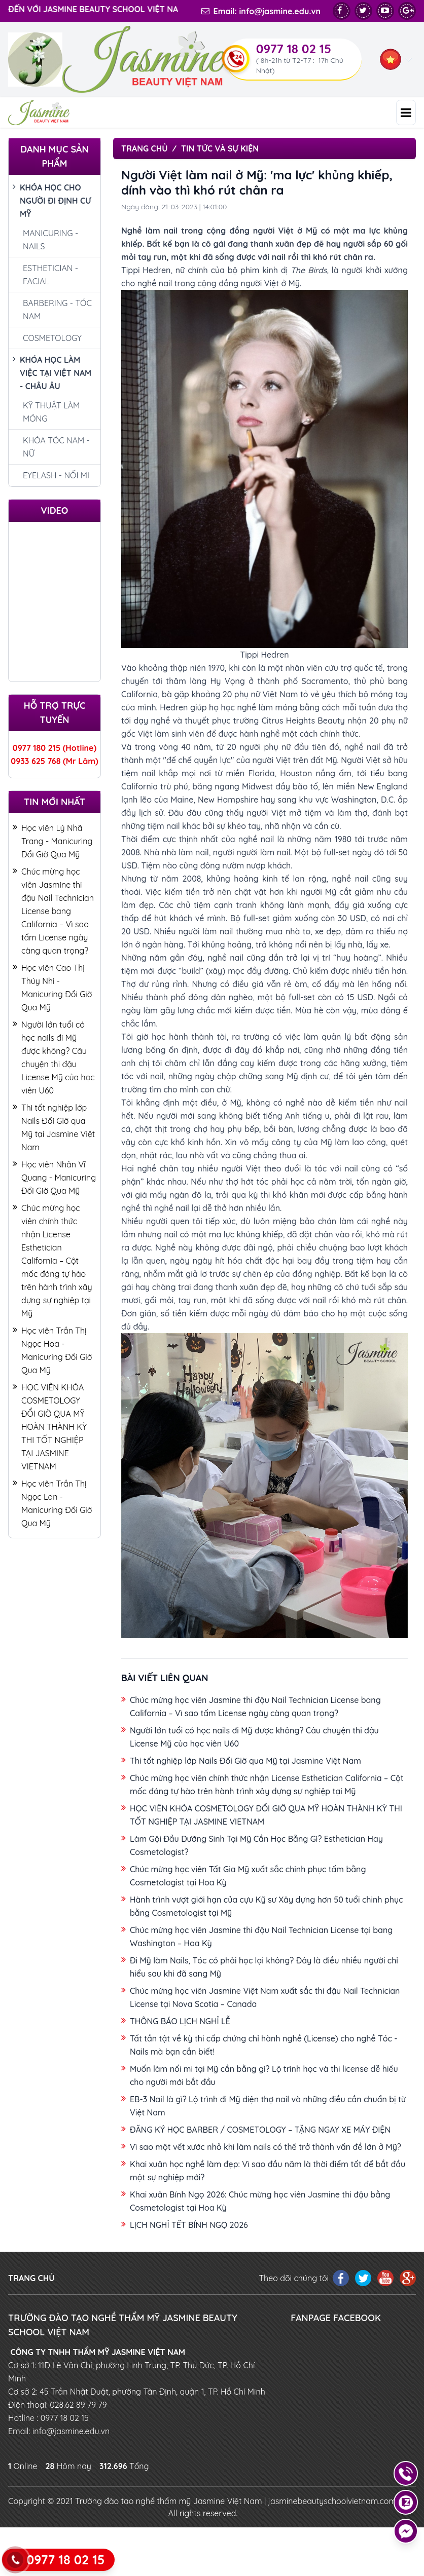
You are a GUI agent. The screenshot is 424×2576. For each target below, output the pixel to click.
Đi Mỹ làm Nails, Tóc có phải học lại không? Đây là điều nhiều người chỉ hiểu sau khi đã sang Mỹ (264, 1967)
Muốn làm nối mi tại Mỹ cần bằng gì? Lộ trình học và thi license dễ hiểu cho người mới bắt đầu (264, 2075)
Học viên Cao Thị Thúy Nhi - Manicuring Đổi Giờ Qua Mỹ (52, 988)
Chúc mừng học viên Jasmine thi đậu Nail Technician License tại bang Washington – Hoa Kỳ (261, 1936)
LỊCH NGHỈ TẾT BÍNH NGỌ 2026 (189, 2225)
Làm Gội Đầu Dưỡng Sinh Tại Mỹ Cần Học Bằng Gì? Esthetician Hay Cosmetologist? (256, 1845)
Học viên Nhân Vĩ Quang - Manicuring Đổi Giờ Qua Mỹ (54, 1178)
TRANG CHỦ (31, 2278)
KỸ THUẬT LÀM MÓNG (51, 412)
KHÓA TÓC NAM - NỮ (56, 447)
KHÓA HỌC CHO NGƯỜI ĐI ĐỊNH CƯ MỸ (52, 201)
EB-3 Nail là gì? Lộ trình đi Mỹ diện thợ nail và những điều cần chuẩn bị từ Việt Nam (268, 2105)
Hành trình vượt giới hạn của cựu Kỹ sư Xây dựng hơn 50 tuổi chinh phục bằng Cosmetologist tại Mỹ (266, 1906)
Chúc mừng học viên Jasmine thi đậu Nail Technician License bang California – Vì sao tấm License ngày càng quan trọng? (53, 911)
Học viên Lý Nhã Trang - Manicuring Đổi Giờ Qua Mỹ (52, 842)
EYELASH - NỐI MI (56, 475)
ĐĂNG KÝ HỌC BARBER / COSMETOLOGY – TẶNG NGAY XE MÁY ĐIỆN (260, 2130)
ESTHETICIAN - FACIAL (50, 274)
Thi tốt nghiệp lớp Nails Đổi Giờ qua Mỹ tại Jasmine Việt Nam (54, 1128)
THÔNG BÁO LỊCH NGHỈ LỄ (180, 2021)
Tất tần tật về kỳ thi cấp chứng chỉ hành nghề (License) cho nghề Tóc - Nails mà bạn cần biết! (264, 2045)
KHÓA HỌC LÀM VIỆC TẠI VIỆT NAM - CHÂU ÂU (52, 374)
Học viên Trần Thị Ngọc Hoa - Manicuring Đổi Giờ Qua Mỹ (52, 1351)
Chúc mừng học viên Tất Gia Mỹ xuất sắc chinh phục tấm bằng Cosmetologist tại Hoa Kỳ (248, 1875)
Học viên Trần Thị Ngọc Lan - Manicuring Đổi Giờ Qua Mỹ (52, 1504)
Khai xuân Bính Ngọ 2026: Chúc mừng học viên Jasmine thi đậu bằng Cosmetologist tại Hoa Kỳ (260, 2201)
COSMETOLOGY (52, 338)
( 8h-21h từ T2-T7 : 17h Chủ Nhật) (299, 65)
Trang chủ (144, 148)
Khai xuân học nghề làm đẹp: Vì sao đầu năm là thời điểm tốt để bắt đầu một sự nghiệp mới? (267, 2170)
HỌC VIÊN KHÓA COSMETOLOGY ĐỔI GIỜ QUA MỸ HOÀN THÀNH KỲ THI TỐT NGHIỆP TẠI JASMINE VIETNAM (50, 1427)
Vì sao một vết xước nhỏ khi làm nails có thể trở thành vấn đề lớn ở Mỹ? (265, 2147)
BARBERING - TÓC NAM (57, 309)
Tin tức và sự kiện (220, 148)
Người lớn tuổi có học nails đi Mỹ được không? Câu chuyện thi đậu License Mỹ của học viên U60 (54, 1058)
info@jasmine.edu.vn (280, 11)
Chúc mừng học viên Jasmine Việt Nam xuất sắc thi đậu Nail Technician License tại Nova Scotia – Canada (265, 1997)
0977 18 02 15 (293, 49)
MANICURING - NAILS (50, 239)
